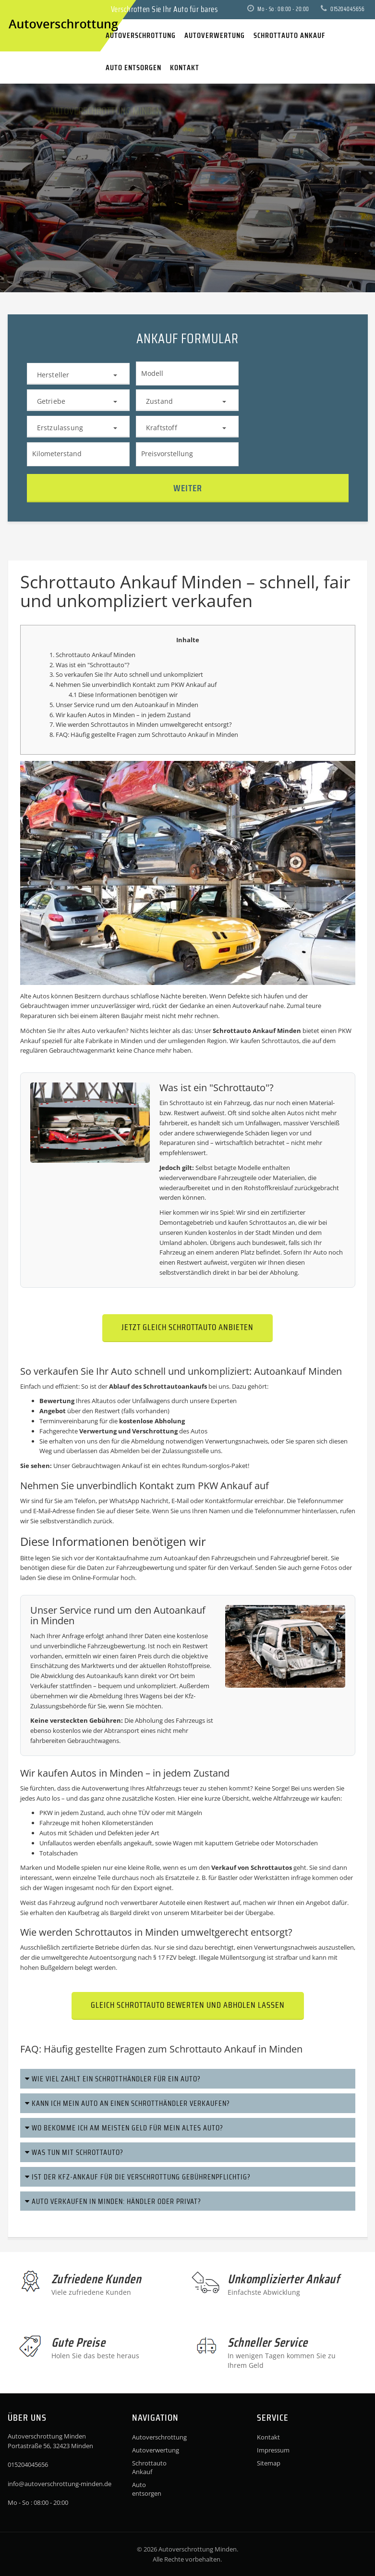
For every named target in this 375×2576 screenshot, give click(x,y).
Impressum (273, 2450)
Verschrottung (155, 1431)
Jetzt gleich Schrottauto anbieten (187, 1327)
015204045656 (342, 8)
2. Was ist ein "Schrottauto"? (89, 664)
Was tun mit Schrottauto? (74, 2152)
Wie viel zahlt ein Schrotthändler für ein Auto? (113, 2079)
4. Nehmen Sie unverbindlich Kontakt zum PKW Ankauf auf (133, 684)
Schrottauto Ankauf (149, 2467)
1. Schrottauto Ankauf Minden (92, 654)
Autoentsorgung (112, 1957)
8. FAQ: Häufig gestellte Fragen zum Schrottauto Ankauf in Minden (143, 734)
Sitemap (268, 2463)
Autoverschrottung (150, 2437)
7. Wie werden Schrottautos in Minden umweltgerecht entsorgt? (140, 724)
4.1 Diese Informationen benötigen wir (123, 694)
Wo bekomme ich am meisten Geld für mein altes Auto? (124, 2128)
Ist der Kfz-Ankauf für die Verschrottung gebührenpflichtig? (138, 2177)
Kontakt (268, 2437)
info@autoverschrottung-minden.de (59, 2483)
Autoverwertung (105, 1788)
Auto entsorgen (146, 2489)
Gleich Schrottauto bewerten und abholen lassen (188, 2005)
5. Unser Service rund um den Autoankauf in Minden (123, 704)
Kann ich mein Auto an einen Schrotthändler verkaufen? (127, 2103)
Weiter (187, 488)
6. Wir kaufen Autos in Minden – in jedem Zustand (120, 714)
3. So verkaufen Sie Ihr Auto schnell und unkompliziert (126, 674)
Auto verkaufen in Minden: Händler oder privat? (113, 2201)
